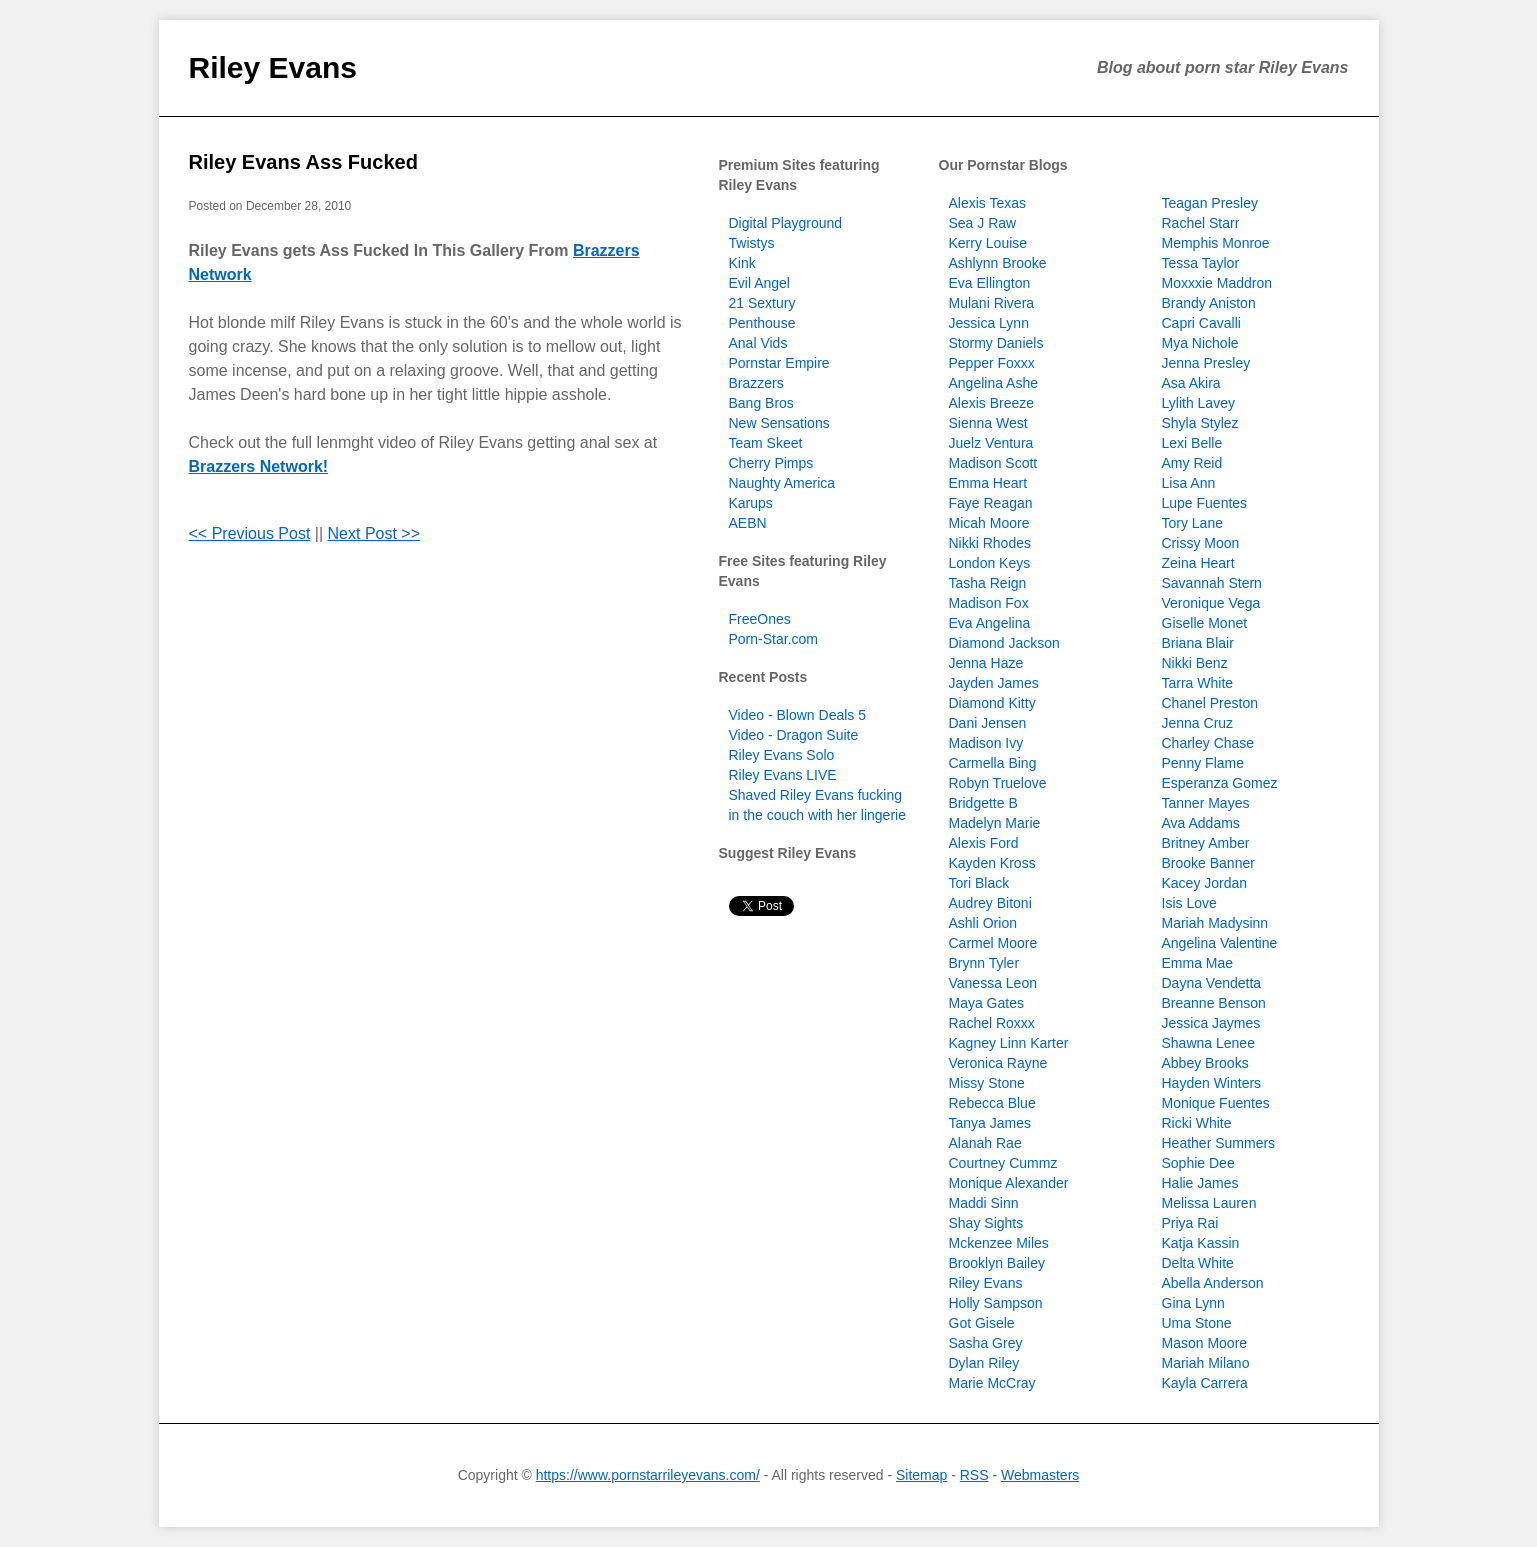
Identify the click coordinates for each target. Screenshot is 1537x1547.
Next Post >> (374, 533)
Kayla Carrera (1205, 1383)
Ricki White (1197, 1123)
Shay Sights (986, 1223)
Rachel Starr (1201, 223)
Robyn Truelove (998, 783)
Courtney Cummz (1003, 1163)
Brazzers (756, 383)
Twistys (752, 243)
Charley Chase (1208, 743)
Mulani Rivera (992, 303)
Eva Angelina (990, 623)
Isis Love (1189, 903)
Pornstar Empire (779, 363)
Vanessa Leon (993, 983)
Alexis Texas (988, 203)
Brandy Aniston (1209, 303)
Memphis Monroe (1216, 243)
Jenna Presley (1206, 363)
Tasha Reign (988, 583)
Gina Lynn (1193, 1303)
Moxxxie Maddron (1217, 283)
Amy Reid (1192, 463)
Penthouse (762, 323)
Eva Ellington (990, 283)
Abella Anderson (1213, 1283)
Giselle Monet (1205, 623)
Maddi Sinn (984, 1203)
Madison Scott (993, 463)
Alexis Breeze (992, 403)
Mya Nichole (1200, 343)
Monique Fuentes (1216, 1103)
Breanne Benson (1214, 1003)
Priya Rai (1190, 1223)
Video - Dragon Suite (794, 735)
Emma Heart (988, 483)
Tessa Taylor (1201, 263)
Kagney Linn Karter (1009, 1043)
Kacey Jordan (1205, 883)
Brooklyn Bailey (997, 1263)
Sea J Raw (983, 223)
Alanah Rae (985, 1143)
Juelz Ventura (991, 443)
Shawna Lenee (1208, 1043)
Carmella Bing (993, 763)
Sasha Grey (986, 1343)
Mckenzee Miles (999, 1243)
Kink (742, 263)
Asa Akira (1191, 383)
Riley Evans (273, 67)
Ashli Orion (983, 923)
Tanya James (990, 1123)
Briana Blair (1198, 643)
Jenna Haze (986, 663)
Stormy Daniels (996, 343)
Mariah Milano (1206, 1363)
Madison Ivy (986, 743)
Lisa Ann (1189, 483)
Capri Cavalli (1201, 323)
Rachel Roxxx (992, 1023)
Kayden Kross (992, 863)
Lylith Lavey (1198, 403)
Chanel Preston (1210, 703)
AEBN (748, 523)
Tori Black (979, 883)
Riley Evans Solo (782, 755)
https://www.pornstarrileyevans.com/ (648, 1475)
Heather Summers (1219, 1143)
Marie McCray (992, 1383)
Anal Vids (758, 343)
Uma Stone (1197, 1323)
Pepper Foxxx (992, 363)
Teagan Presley (1210, 203)
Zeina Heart (1198, 563)
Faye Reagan (991, 503)
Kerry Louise (988, 243)
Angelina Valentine (1220, 943)
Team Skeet (766, 443)
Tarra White (1198, 683)
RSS (974, 1475)
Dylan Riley (984, 1363)
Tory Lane (1192, 523)
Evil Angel (759, 283)
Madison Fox (989, 603)
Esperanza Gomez (1220, 783)
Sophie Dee (1198, 1163)
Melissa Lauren (1209, 1203)
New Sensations (779, 423)
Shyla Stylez (1200, 423)
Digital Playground (786, 223)
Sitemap (921, 1475)
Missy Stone (987, 1083)
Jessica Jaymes (1211, 1023)
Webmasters (1040, 1475)
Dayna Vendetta (1212, 983)
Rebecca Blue (992, 1103)
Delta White (1198, 1263)
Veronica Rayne (998, 1063)
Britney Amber (1206, 843)
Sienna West (988, 423)
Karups (751, 503)
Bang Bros (761, 403)
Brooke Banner (1208, 863)
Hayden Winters (1212, 1083)
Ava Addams (1201, 823)
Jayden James (994, 683)
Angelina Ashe (994, 383)
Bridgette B (983, 803)
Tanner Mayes (1206, 803)
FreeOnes (760, 619)
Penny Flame (1203, 763)
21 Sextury (762, 303)
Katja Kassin (1201, 1243)
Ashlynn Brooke (998, 263)
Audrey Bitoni (990, 903)
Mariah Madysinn (1215, 923)
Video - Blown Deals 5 (797, 715)
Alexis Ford (984, 843)
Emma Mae (1198, 963)
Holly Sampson (996, 1303)
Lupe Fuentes (1205, 503)
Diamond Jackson (1004, 643)
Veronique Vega (1211, 603)
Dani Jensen (988, 723)
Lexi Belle (1192, 443)
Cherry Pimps (771, 463)
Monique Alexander (1009, 1183)
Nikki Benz (1195, 663)
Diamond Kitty (992, 703)
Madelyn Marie (995, 823)
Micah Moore (989, 523)
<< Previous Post (250, 533)
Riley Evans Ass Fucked (303, 162)
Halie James (1200, 1183)
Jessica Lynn (989, 323)
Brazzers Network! (259, 466)
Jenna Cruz (1198, 723)
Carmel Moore (993, 943)
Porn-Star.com (773, 639)
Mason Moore (1205, 1343)
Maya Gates (986, 1003)
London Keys (990, 563)
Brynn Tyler (984, 963)
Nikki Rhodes (990, 543)
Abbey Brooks (1205, 1063)
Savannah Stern (1212, 583)
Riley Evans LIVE (783, 775)
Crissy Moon (1201, 543)
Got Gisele (982, 1323)
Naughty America (782, 483)
